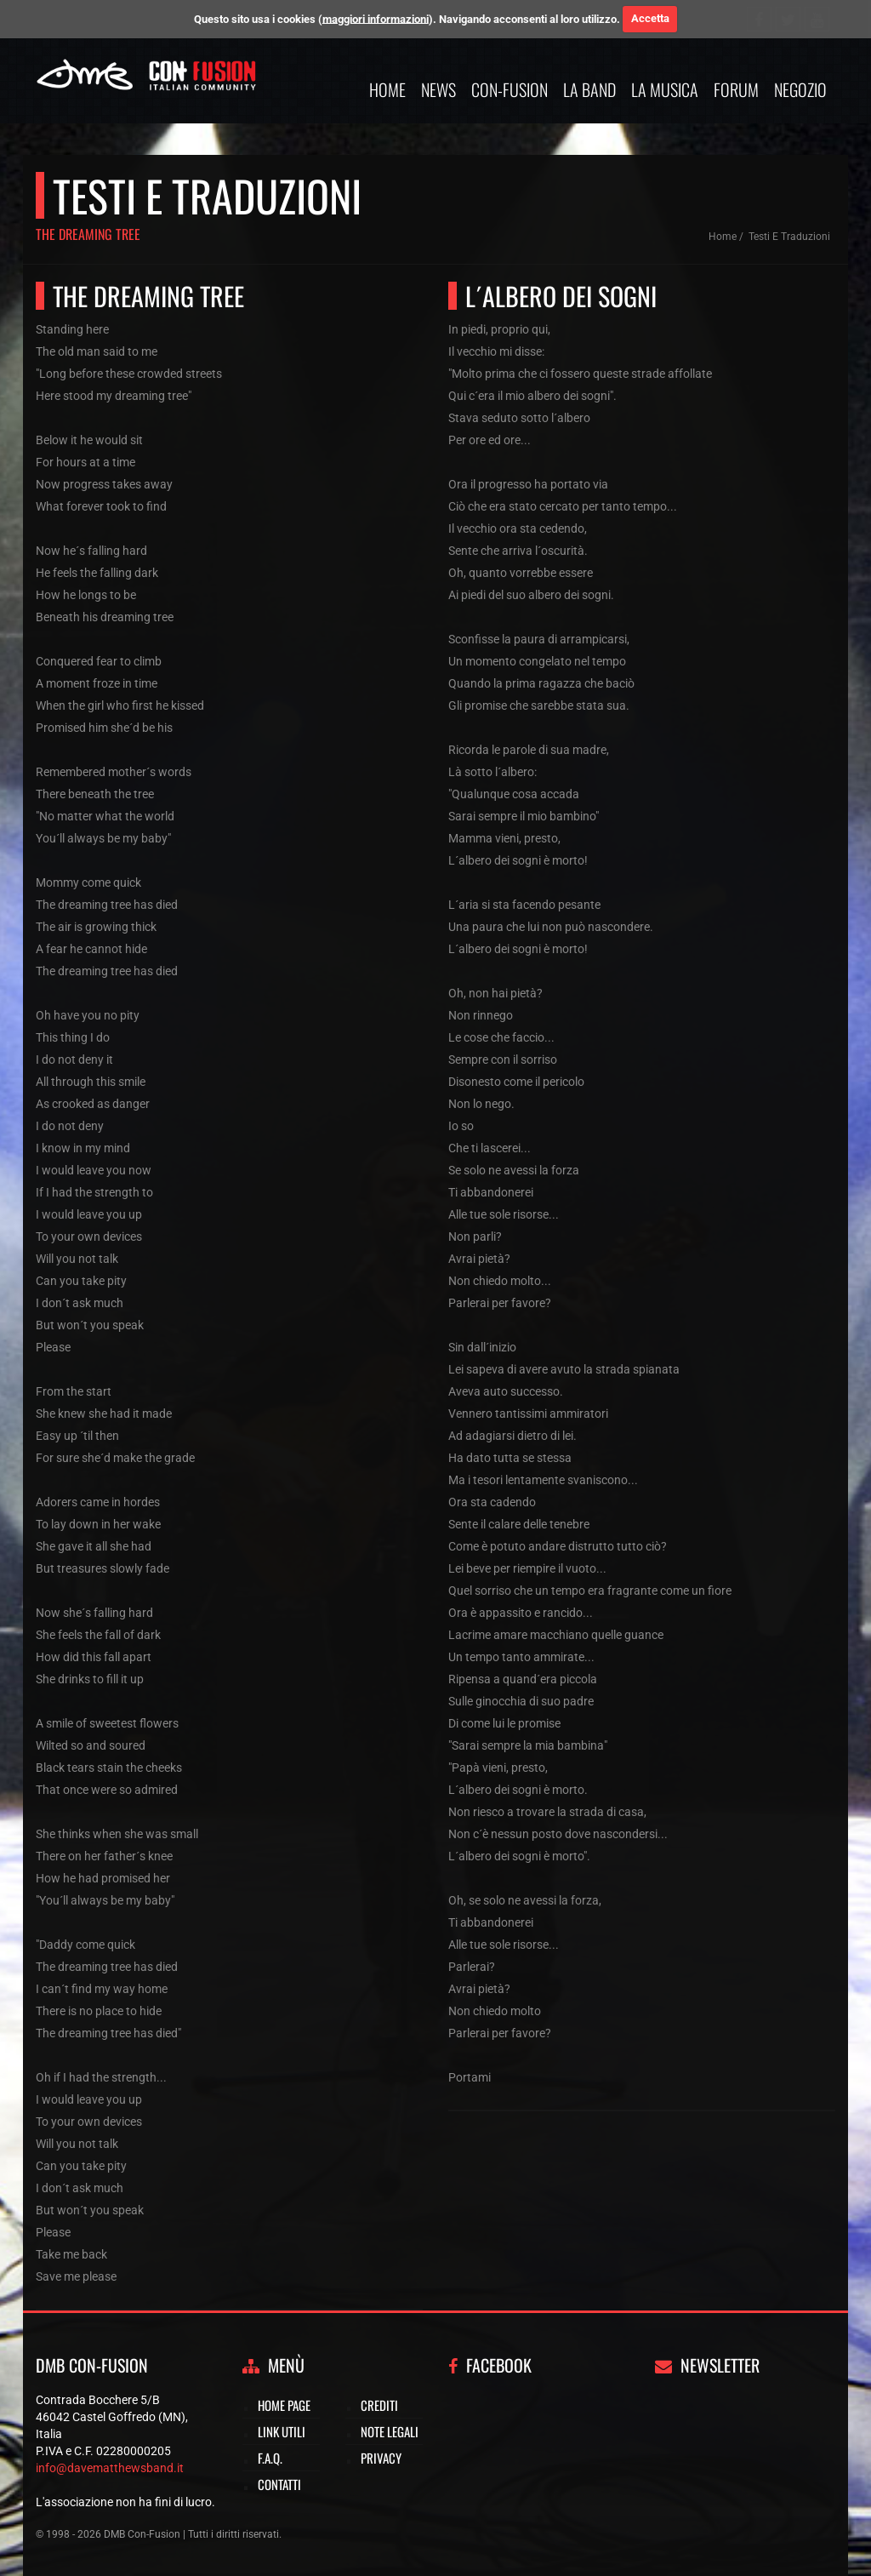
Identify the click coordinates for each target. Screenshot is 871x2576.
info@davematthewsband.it (110, 2468)
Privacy (381, 2457)
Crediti (379, 2405)
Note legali (389, 2431)
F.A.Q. (270, 2457)
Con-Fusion (509, 89)
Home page (284, 2405)
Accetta (650, 18)
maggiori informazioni (375, 18)
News (438, 89)
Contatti (279, 2484)
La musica (664, 89)
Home (387, 89)
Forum (736, 89)
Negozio (800, 89)
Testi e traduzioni (789, 237)
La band (589, 89)
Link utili (281, 2431)
